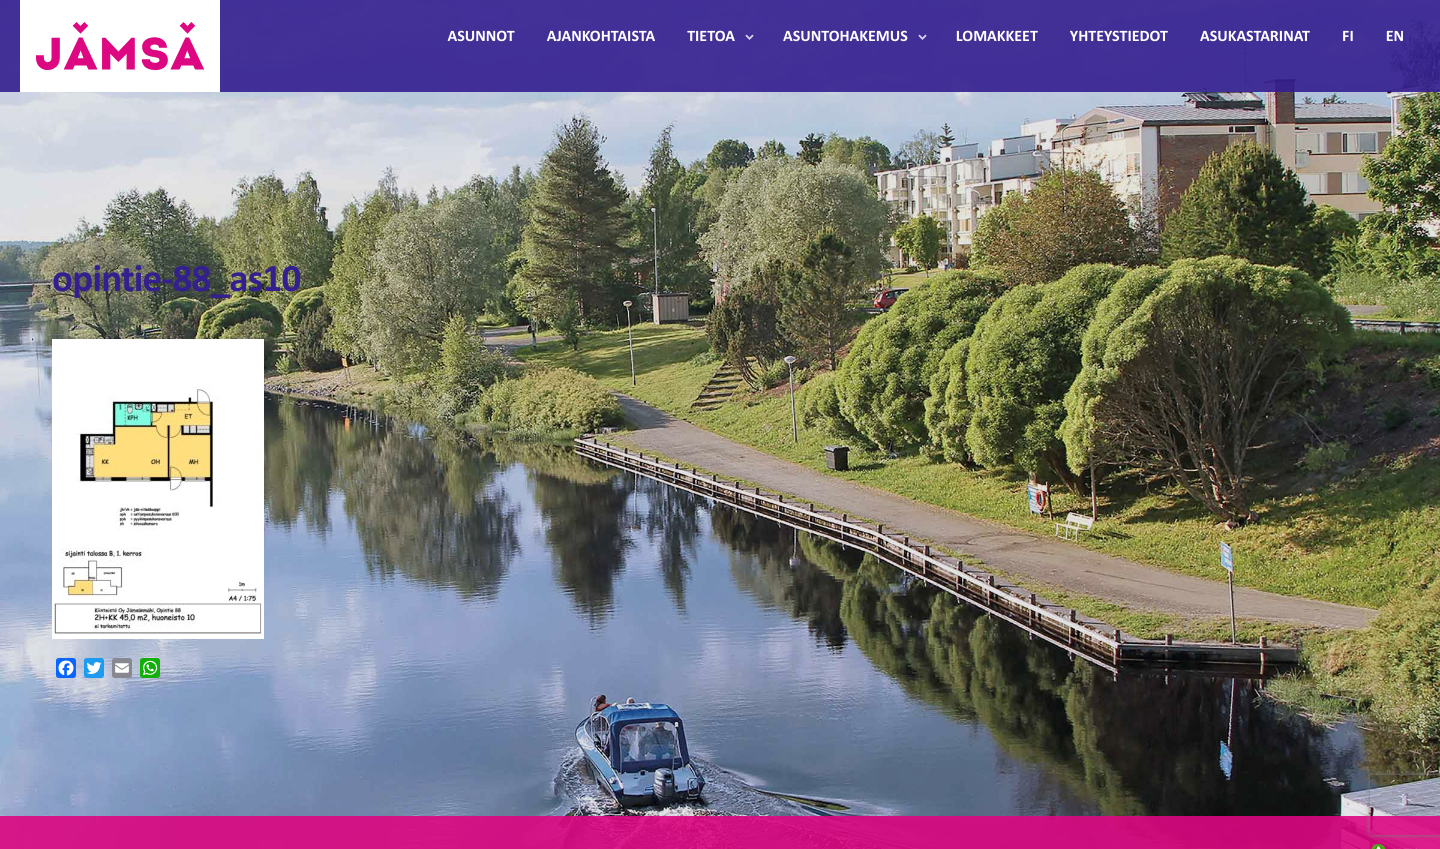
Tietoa (711, 37)
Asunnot (481, 37)
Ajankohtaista (601, 37)
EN (1395, 37)
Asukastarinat (1255, 37)
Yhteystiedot (1119, 37)
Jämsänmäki (120, 46)
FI (1348, 37)
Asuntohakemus (845, 37)
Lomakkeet (997, 37)
